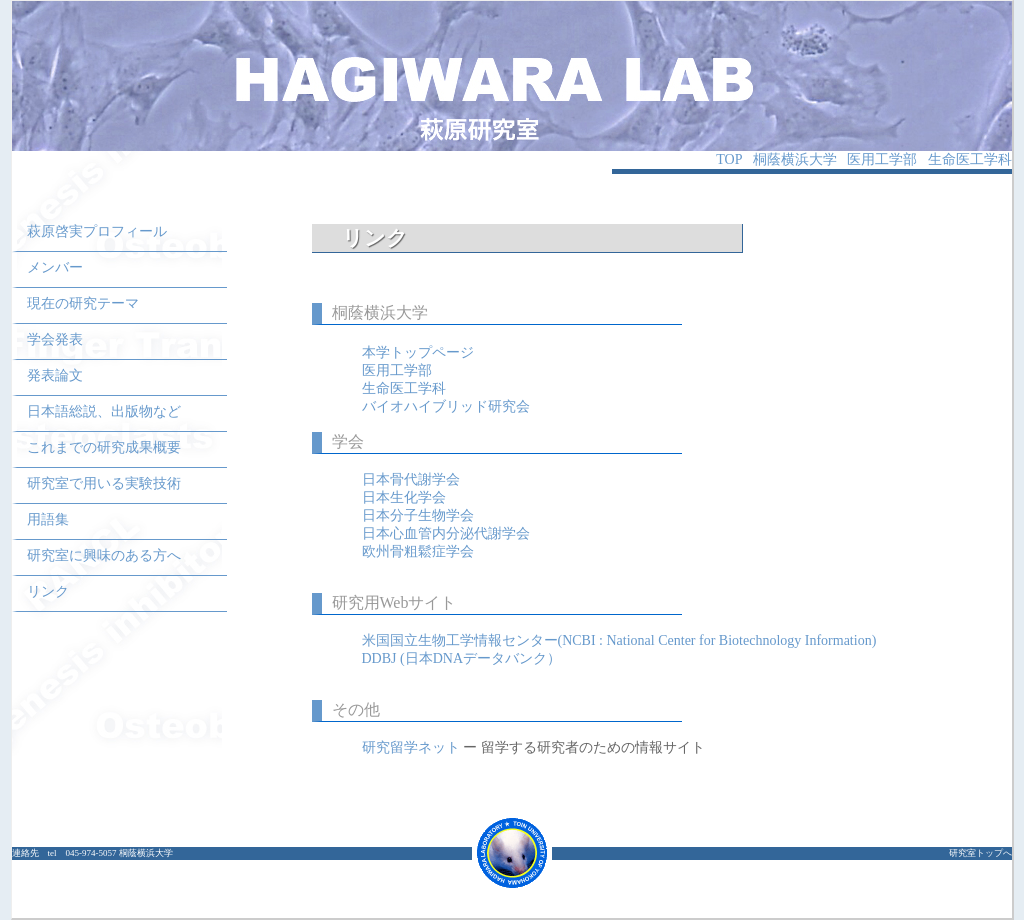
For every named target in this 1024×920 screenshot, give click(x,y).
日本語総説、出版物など (104, 411)
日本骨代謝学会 (411, 479)
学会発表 (55, 339)
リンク (48, 591)
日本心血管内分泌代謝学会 (446, 533)
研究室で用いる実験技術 (104, 483)
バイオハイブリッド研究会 (446, 406)
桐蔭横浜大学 (795, 159)
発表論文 (55, 375)
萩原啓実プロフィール (97, 231)
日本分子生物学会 (418, 515)
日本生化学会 (404, 497)
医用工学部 (882, 159)
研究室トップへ (980, 853)
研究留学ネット (413, 747)
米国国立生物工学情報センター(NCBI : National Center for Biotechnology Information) (619, 640)
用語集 (48, 519)
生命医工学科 (970, 159)
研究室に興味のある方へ (104, 555)
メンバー (55, 267)
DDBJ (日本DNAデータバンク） (462, 658)
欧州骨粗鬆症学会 (418, 551)
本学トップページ (418, 352)
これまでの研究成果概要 (104, 447)
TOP (729, 159)
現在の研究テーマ (83, 303)
